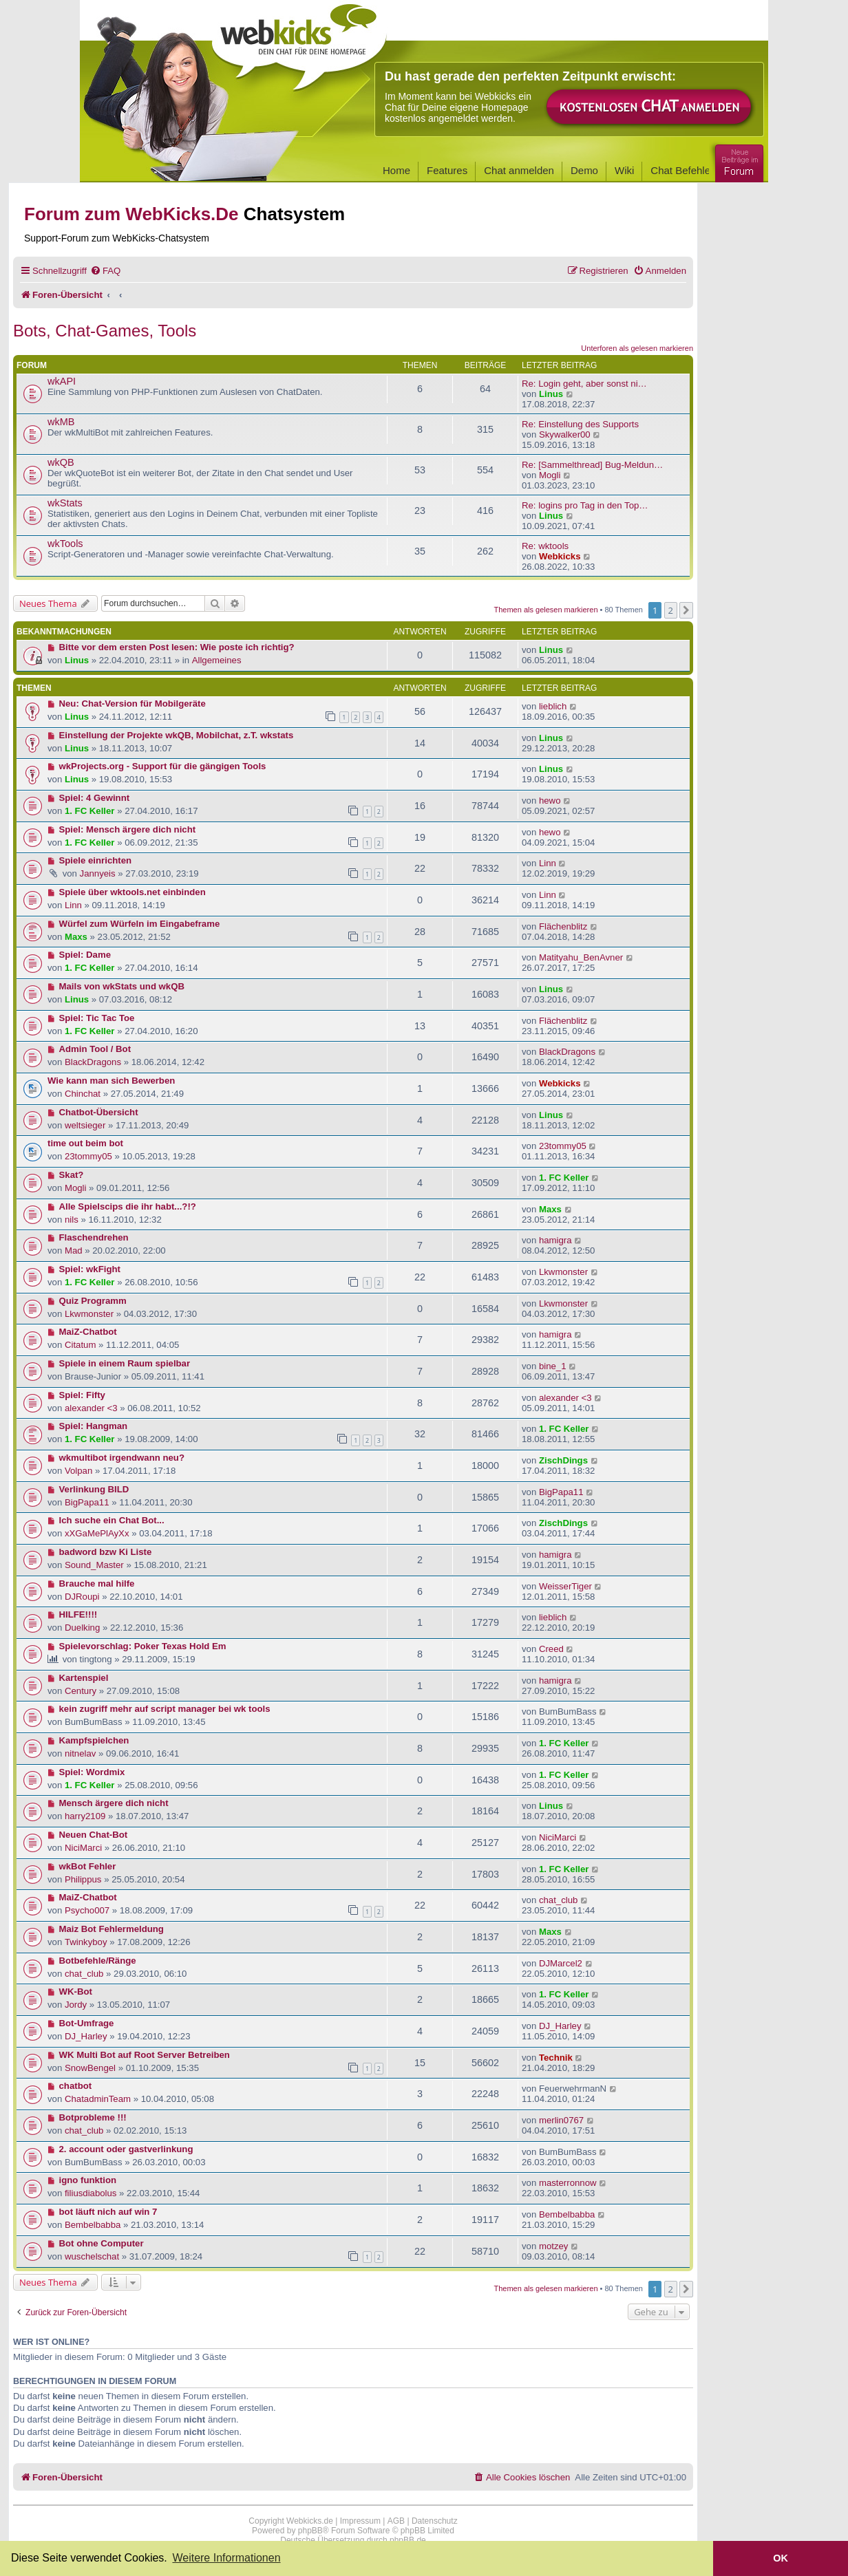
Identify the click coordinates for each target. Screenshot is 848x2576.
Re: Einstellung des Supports (580, 424)
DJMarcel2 (560, 1963)
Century (80, 1691)
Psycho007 (87, 1910)
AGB (396, 2521)
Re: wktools (545, 546)
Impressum (360, 2521)
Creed (551, 1649)
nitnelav (80, 1753)
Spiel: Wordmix (92, 1772)
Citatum (80, 1345)
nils (71, 1219)
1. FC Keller (90, 811)
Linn (547, 863)
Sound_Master (94, 1565)
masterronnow (568, 2183)
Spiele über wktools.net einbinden (132, 892)
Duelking (82, 1627)
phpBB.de (408, 2540)
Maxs (76, 937)
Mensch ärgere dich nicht (114, 1803)
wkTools (65, 543)
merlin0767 (561, 2120)
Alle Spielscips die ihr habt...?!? (127, 1206)
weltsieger (85, 1125)
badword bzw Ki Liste (105, 1552)
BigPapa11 (87, 1502)
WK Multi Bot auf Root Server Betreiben (144, 2055)
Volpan (78, 1471)
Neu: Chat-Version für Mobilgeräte (132, 703)
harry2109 (85, 1816)
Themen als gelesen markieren (546, 609)
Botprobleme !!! (93, 2117)
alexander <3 (91, 1408)
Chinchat (82, 1093)
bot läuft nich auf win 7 (108, 2212)
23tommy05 (88, 1156)
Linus (551, 394)
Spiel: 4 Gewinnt (94, 798)
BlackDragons (93, 1062)
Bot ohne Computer (101, 2243)
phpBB (310, 2530)
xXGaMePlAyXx (97, 1533)
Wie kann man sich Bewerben (111, 1080)
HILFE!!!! (78, 1614)
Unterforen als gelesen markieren (637, 348)
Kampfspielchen (94, 1740)
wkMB (61, 421)
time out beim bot (85, 1143)
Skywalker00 (565, 434)
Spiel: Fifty (82, 1395)
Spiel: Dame (85, 954)
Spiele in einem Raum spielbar (125, 1363)
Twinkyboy (86, 1942)
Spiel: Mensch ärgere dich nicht (127, 829)
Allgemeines (217, 660)
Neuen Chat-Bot (93, 1834)
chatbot (75, 2086)
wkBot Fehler (87, 1866)
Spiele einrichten (95, 860)
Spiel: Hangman (93, 1426)
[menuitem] (105, 271)
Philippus (83, 1879)
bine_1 (552, 1366)
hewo (550, 800)
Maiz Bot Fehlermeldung (111, 1929)
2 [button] (670, 610)
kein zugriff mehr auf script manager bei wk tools (165, 1709)
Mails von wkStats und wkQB (121, 986)
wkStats (65, 502)
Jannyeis (98, 873)
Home (396, 170)
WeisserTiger (565, 1586)
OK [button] (780, 2558)
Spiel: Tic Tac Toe (97, 1018)
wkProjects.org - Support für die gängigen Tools (162, 766)
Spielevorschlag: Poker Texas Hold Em (142, 1646)
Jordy (76, 2004)
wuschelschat (92, 2256)
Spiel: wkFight (89, 1269)
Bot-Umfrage (86, 2023)
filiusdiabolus (91, 2193)
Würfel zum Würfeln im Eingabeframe (139, 924)
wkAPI (61, 381)
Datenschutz (435, 2521)
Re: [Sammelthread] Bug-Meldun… (592, 465)
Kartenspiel (84, 1678)
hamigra (555, 1240)
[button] (686, 610)
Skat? (71, 1175)
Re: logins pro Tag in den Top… (585, 505)
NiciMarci (83, 1848)
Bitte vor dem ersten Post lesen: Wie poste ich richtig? (177, 647)
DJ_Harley (86, 2036)
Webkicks (560, 556)
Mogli (550, 475)
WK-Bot (75, 1991)
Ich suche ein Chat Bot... (112, 1520)
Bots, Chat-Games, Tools (104, 330)
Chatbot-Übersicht (98, 1112)
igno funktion (88, 2180)
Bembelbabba (92, 2225)
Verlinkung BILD (94, 1489)
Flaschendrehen (94, 1237)
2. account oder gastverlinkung (126, 2149)
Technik (556, 2057)
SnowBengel (90, 2068)
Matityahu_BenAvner (581, 957)
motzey (554, 2246)
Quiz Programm (93, 1301)
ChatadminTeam (98, 2099)
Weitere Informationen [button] (226, 2558)
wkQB (60, 462)
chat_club (558, 1900)
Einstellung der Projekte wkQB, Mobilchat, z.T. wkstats (176, 735)
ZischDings (563, 1460)
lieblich (552, 706)
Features (447, 170)
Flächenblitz (563, 926)
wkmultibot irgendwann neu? (121, 1457)
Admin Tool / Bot (95, 1049)
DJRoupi (82, 1596)
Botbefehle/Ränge (97, 1960)
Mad (74, 1250)
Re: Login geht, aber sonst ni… (584, 383)
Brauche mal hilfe (97, 1583)
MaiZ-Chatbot (88, 1332)
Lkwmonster (563, 1272)
